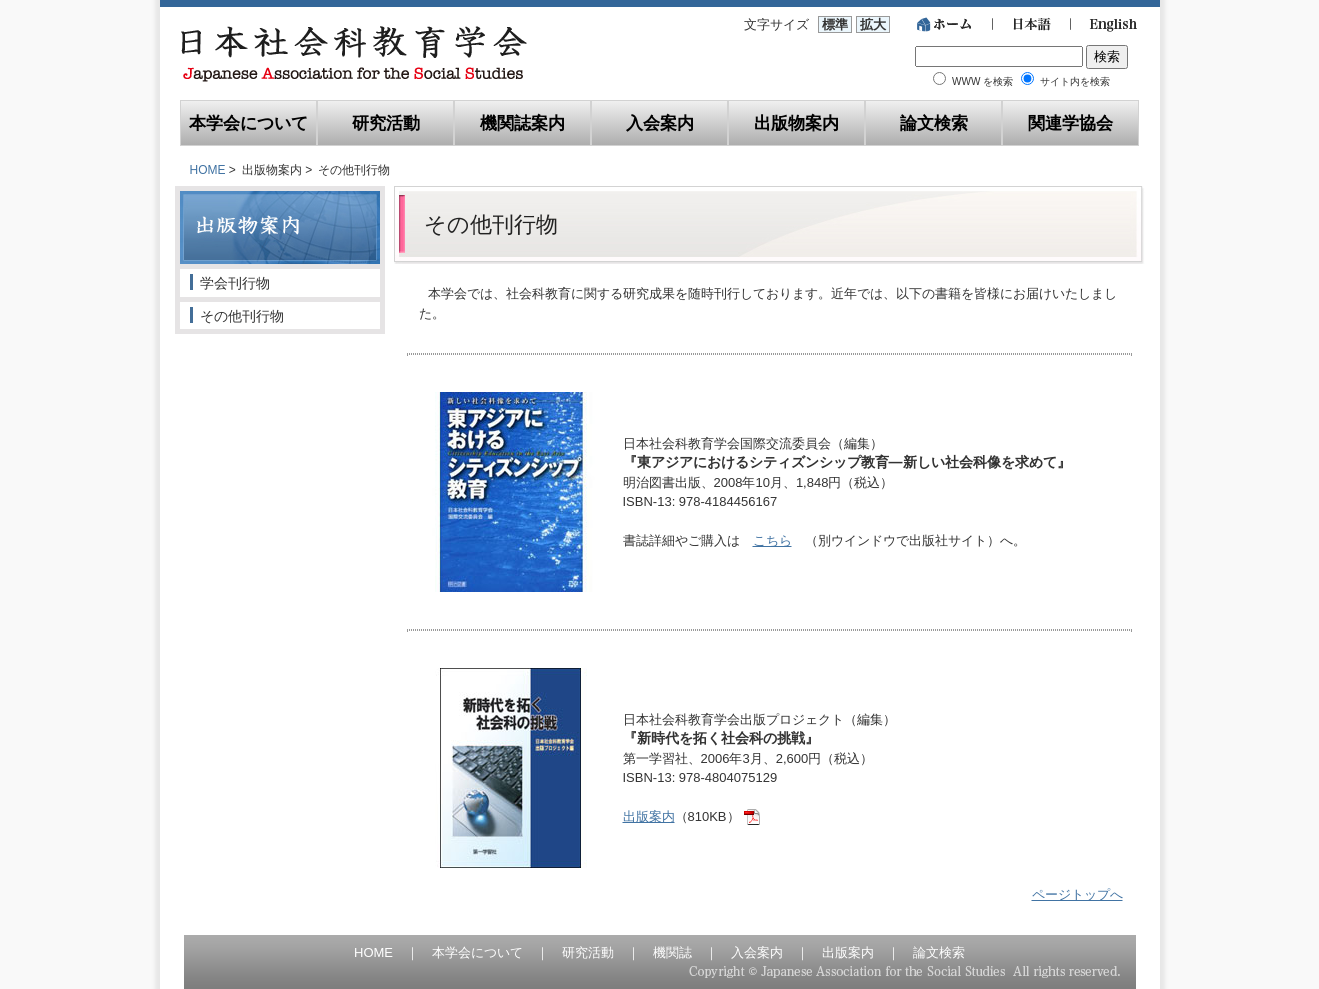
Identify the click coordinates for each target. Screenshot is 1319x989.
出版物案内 (796, 122)
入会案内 (660, 122)
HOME (208, 170)
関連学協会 (1070, 122)
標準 (835, 24)
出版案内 (649, 816)
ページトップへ (1077, 894)
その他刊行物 (242, 316)
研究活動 (386, 122)
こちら (772, 540)
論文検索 (934, 122)
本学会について (248, 122)
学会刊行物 (235, 283)
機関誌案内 (522, 122)
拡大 (873, 24)
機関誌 (672, 952)
